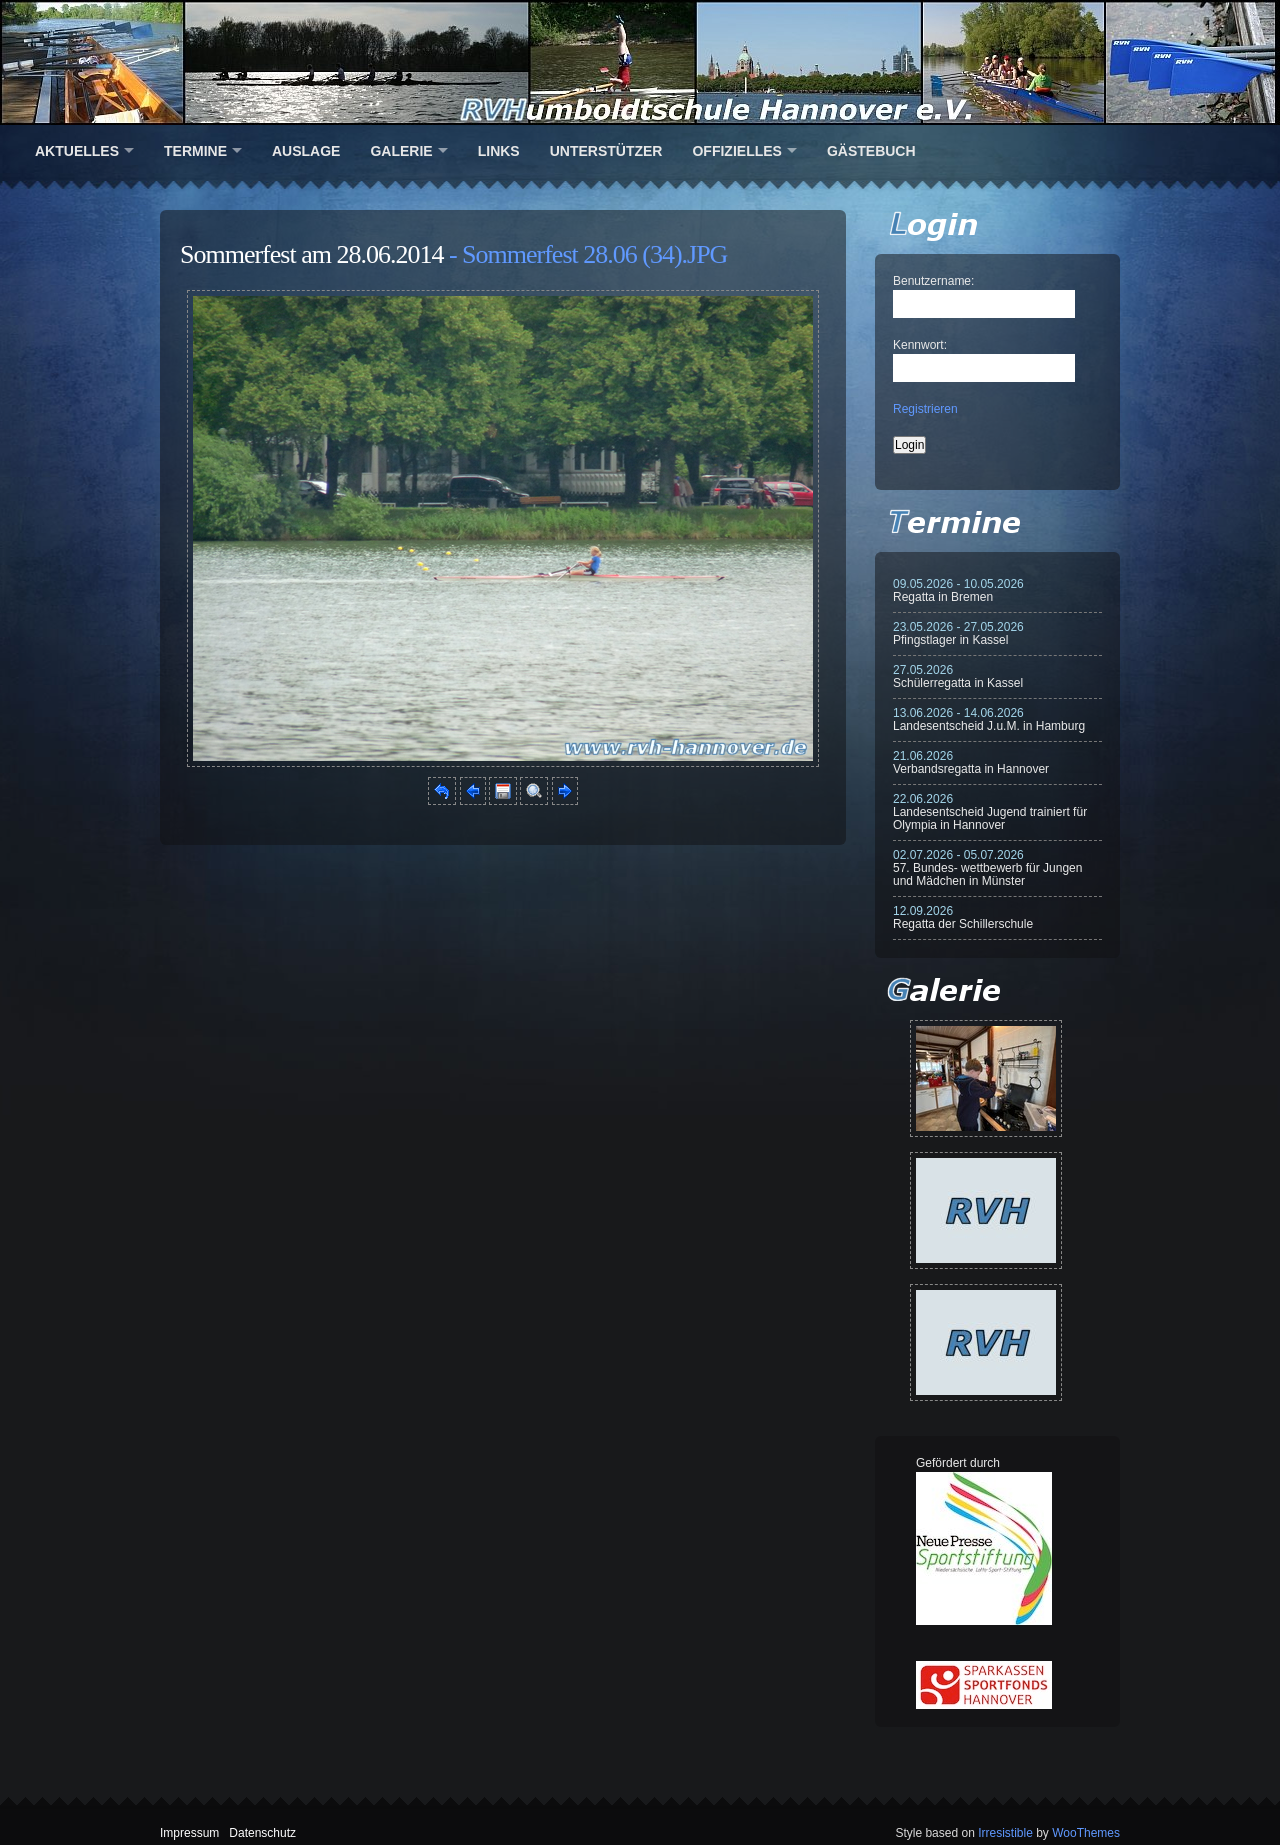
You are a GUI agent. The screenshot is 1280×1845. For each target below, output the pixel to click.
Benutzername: (933, 281)
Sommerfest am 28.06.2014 (311, 254)
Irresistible (1005, 1833)
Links (499, 151)
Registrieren (925, 409)
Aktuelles (77, 151)
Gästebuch (871, 151)
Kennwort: (920, 345)
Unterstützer (606, 151)
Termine (195, 151)
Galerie (401, 151)
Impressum (189, 1833)
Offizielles (736, 151)
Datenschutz (262, 1833)
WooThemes (1086, 1833)
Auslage (306, 151)
